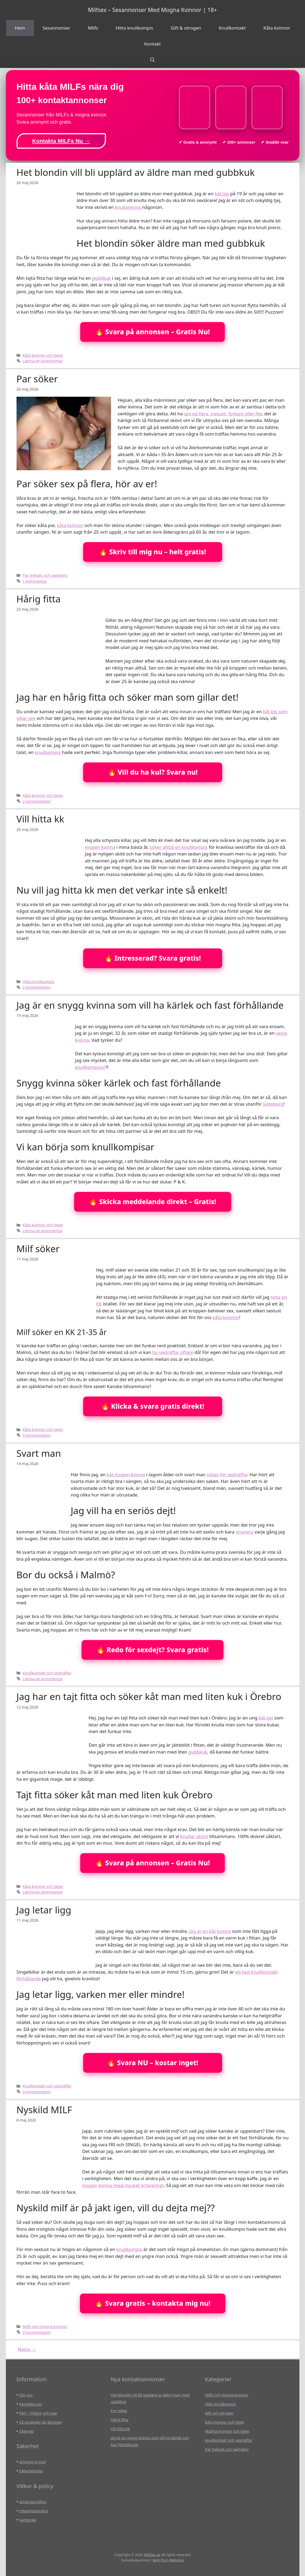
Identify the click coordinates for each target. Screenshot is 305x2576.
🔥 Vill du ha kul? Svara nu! (152, 772)
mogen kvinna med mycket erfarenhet (123, 2185)
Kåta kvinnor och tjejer (43, 355)
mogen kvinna (100, 847)
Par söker (37, 378)
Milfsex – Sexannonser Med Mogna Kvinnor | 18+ (152, 10)
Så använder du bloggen (40, 2422)
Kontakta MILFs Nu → (61, 141)
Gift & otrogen (186, 28)
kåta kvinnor (70, 525)
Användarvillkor (33, 2501)
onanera (244, 1532)
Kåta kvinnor (276, 28)
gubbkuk (101, 278)
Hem (20, 28)
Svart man (39, 1453)
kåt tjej (222, 193)
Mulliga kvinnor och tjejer (227, 2431)
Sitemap (26, 2431)
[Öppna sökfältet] (152, 60)
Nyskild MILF (44, 2109)
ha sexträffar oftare (172, 1352)
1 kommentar (35, 581)
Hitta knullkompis (134, 28)
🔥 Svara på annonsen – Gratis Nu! (152, 331)
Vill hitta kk (40, 819)
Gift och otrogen (219, 2413)
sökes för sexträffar (227, 1474)
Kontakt (152, 44)
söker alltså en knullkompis (179, 847)
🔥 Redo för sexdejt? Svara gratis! (152, 1649)
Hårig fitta (39, 599)
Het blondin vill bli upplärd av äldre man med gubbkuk (136, 172)
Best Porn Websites (168, 2560)
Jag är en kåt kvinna (210, 1931)
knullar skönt (194, 1836)
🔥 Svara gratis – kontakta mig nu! (152, 2303)
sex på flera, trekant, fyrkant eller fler (223, 414)
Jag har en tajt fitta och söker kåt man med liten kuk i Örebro (149, 1696)
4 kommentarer (37, 1435)
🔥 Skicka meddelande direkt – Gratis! (152, 1201)
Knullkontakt (232, 28)
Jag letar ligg (44, 1910)
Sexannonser (56, 28)
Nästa (27, 2349)
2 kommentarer (37, 801)
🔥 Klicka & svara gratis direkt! (152, 1406)
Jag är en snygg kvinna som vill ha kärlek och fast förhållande (150, 1005)
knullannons (128, 207)
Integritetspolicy (33, 2510)
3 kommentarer (37, 2091)
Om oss (26, 2394)
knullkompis (48, 752)
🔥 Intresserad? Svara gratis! (152, 958)
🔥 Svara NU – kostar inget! (152, 2062)
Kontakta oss (30, 2404)
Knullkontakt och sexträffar (47, 1673)
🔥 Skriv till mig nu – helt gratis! (152, 552)
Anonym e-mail (32, 2461)
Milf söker (38, 1248)
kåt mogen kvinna (126, 1474)
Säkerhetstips (31, 2470)
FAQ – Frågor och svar (38, 2413)
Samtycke (27, 2519)
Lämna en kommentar (43, 360)
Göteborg (273, 1104)
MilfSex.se (152, 2554)
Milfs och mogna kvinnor (45, 2326)
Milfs (93, 28)
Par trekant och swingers (45, 575)
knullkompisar (90, 1067)
